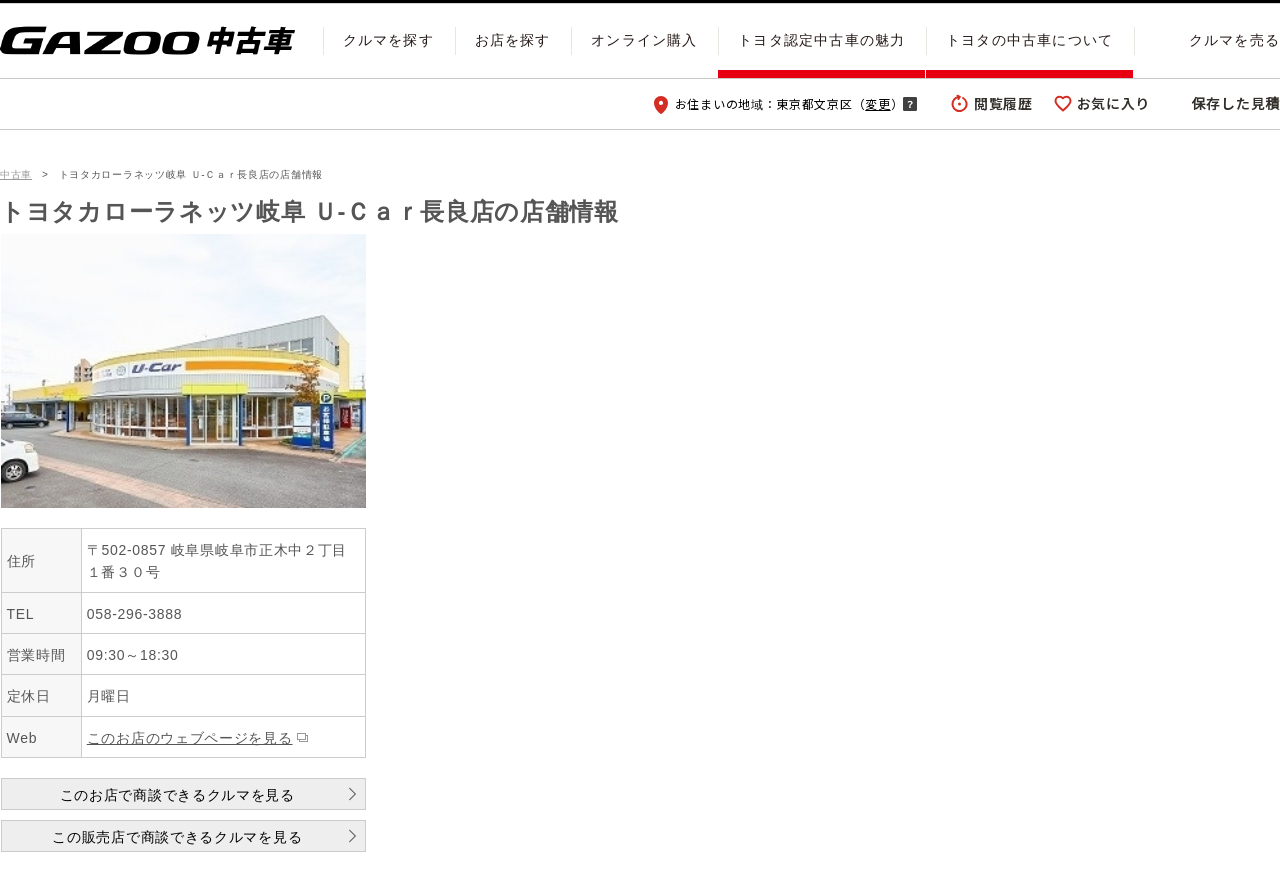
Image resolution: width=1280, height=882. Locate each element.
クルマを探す (388, 40)
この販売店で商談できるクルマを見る (177, 837)
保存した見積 (1236, 103)
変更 (877, 103)
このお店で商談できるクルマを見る (177, 795)
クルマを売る (1234, 40)
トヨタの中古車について (1029, 40)
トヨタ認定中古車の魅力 (821, 40)
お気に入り (1114, 103)
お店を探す (513, 40)
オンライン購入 (644, 40)
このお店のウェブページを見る (190, 738)
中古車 (16, 174)
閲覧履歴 (1003, 103)
